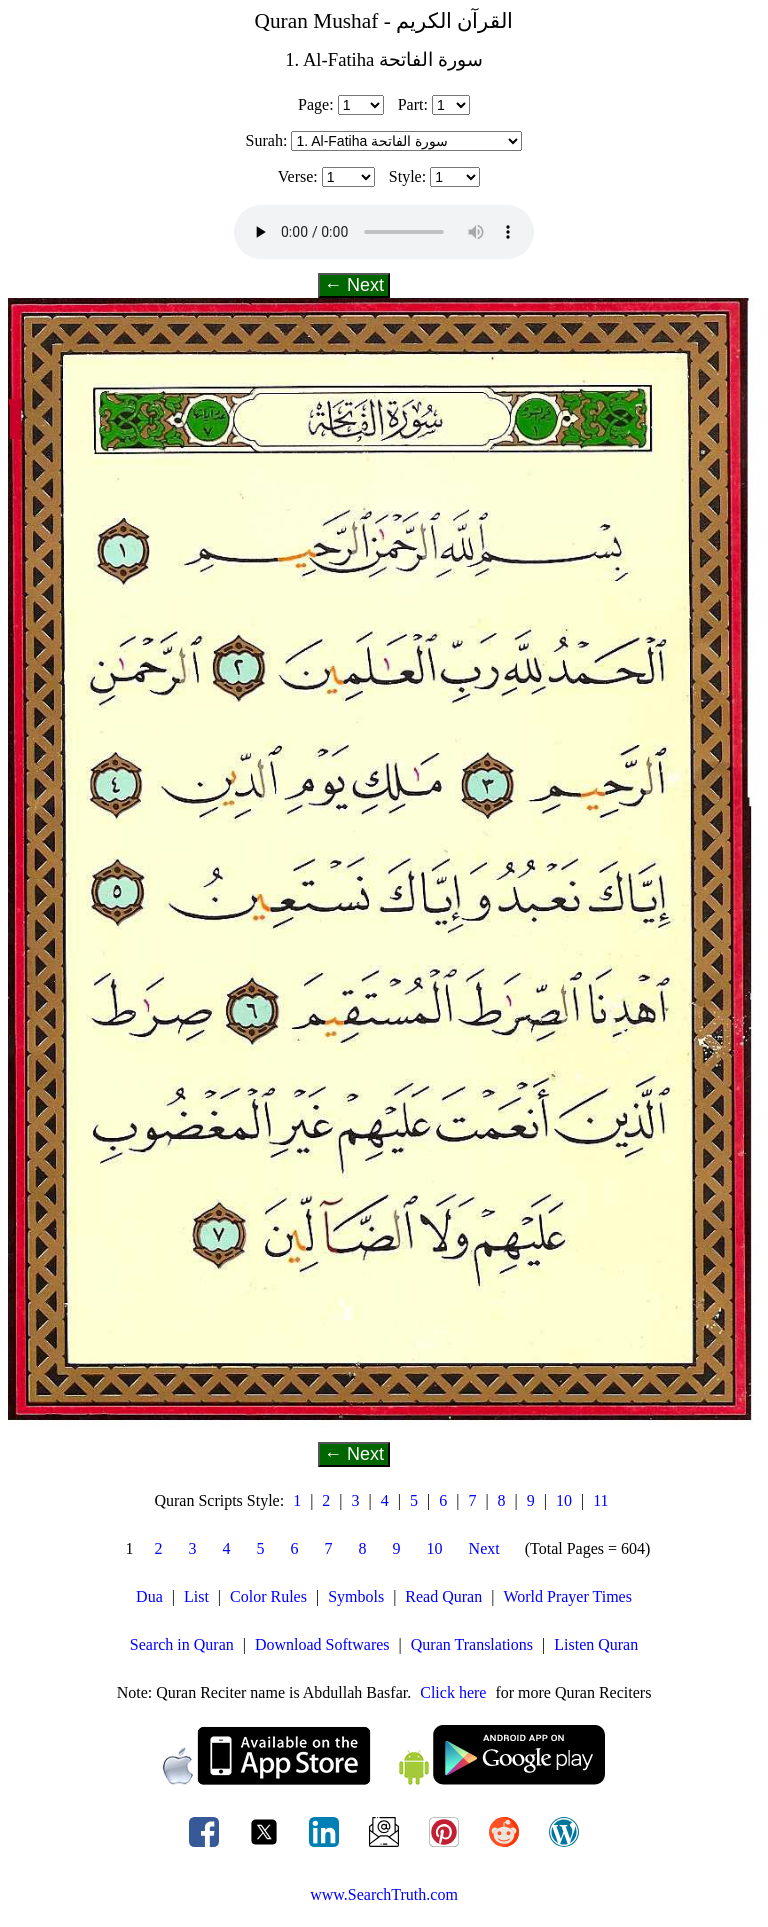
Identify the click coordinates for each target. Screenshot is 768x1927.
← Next (354, 285)
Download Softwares (322, 1644)
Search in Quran (182, 1644)
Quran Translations (472, 1644)
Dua (149, 1596)
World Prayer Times (567, 1596)
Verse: (298, 176)
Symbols (356, 1596)
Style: (407, 176)
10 (564, 1500)
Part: (413, 104)
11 (600, 1500)
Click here (453, 1692)
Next (484, 1548)
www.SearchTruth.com (384, 1894)
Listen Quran (596, 1644)
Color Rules (268, 1596)
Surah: (267, 140)
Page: (316, 104)
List (196, 1596)
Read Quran (443, 1596)
